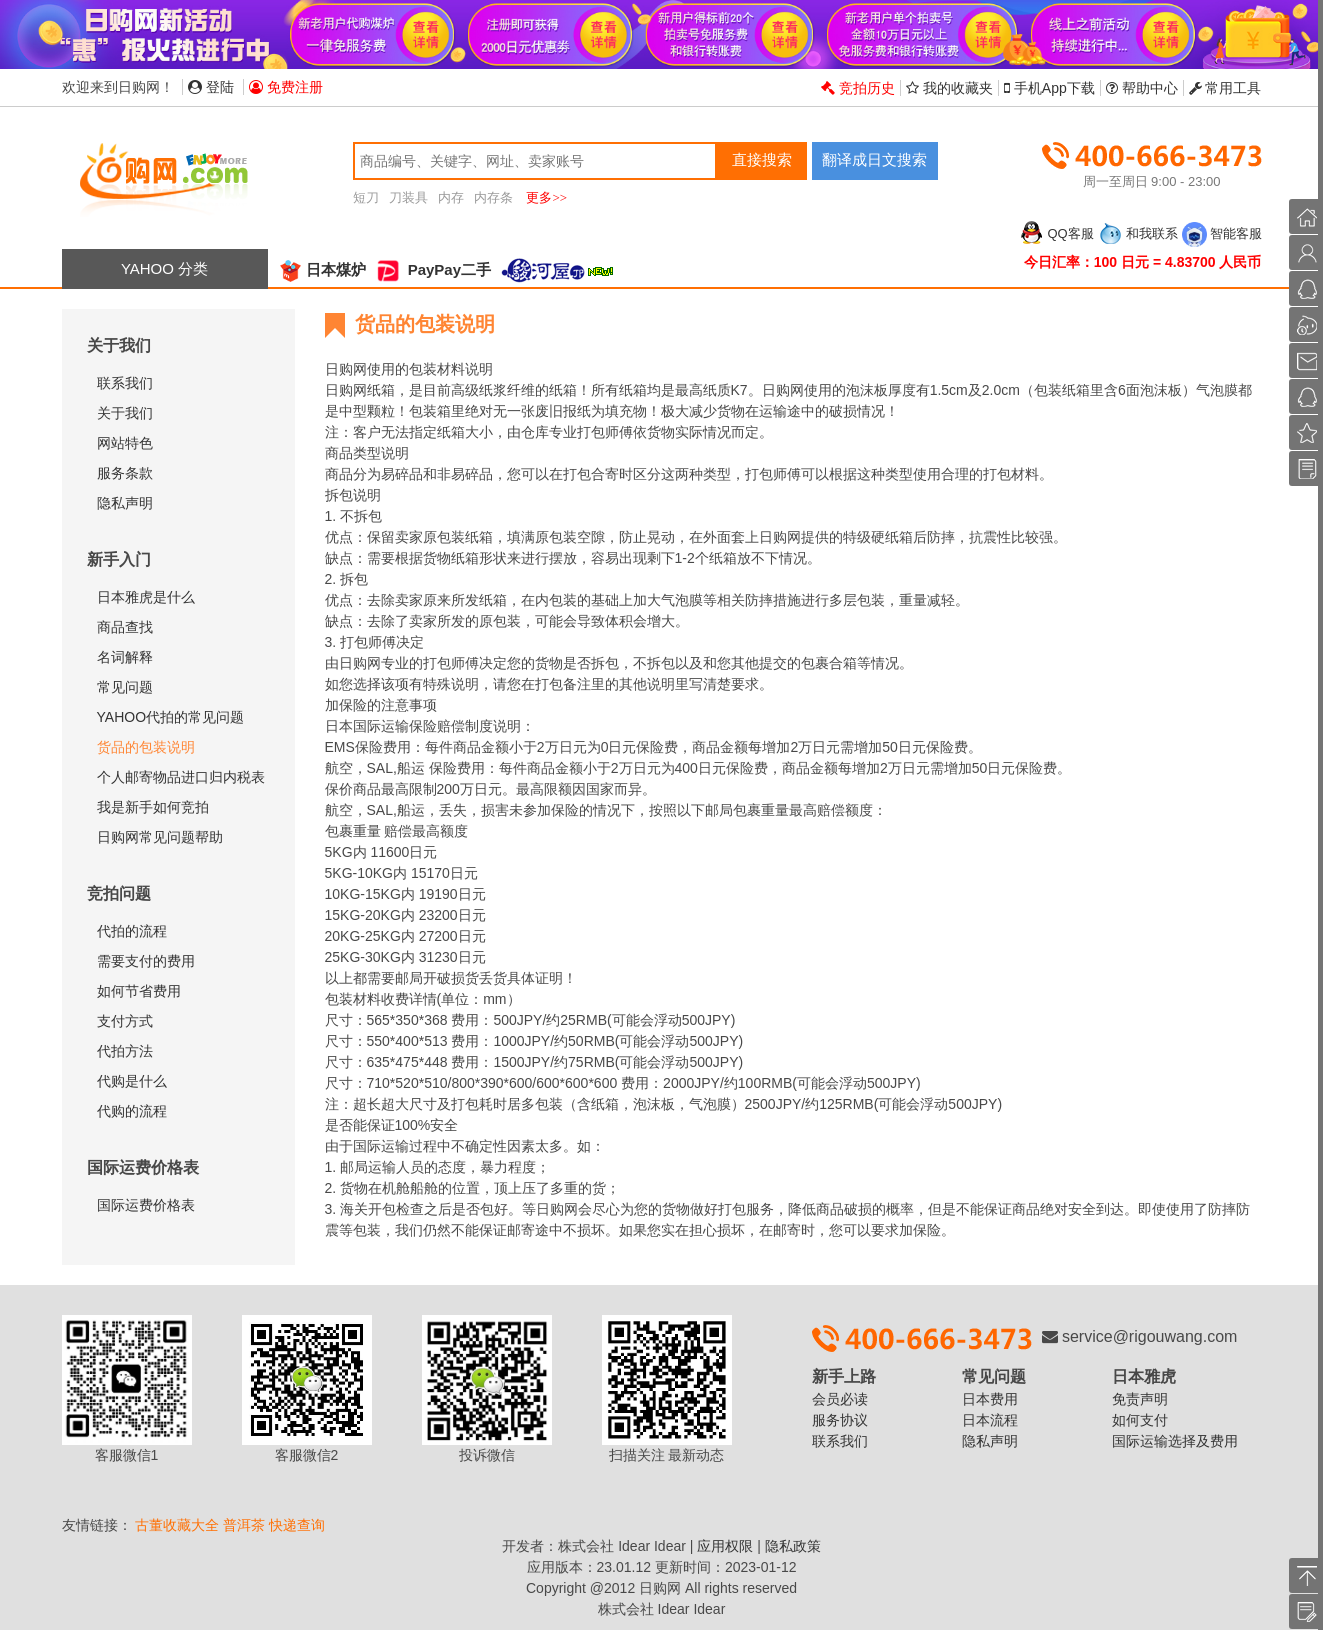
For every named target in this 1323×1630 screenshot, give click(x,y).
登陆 (211, 87)
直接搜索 (762, 159)
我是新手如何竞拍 (153, 807)
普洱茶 (244, 1525)
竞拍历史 (858, 88)
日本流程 (990, 1420)
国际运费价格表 (146, 1205)
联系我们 (125, 383)
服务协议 (840, 1420)
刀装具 (408, 197)
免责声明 (1140, 1399)
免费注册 (286, 87)
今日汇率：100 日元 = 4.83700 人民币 (1143, 262)
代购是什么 (132, 1081)
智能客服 (1222, 233)
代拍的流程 (132, 931)
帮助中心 (1142, 88)
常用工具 (1225, 88)
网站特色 (125, 443)
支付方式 (125, 1021)
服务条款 (125, 473)
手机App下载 (1049, 88)
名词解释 (125, 657)
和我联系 (1138, 233)
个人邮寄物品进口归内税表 (181, 777)
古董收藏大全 (177, 1525)
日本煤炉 (322, 269)
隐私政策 (793, 1546)
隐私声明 (125, 503)
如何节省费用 (139, 991)
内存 (451, 197)
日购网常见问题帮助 (160, 837)
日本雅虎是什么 (146, 597)
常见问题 (125, 687)
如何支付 (1140, 1420)
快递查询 (297, 1525)
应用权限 (725, 1546)
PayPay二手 (434, 269)
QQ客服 (1056, 233)
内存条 (493, 197)
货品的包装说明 (146, 747)
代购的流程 (132, 1111)
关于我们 (125, 413)
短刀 (366, 197)
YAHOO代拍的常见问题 (171, 717)
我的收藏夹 (949, 88)
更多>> (546, 197)
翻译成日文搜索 (874, 159)
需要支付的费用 (146, 961)
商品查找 (125, 627)
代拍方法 (125, 1051)
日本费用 (990, 1399)
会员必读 (840, 1399)
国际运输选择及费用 (1175, 1441)
